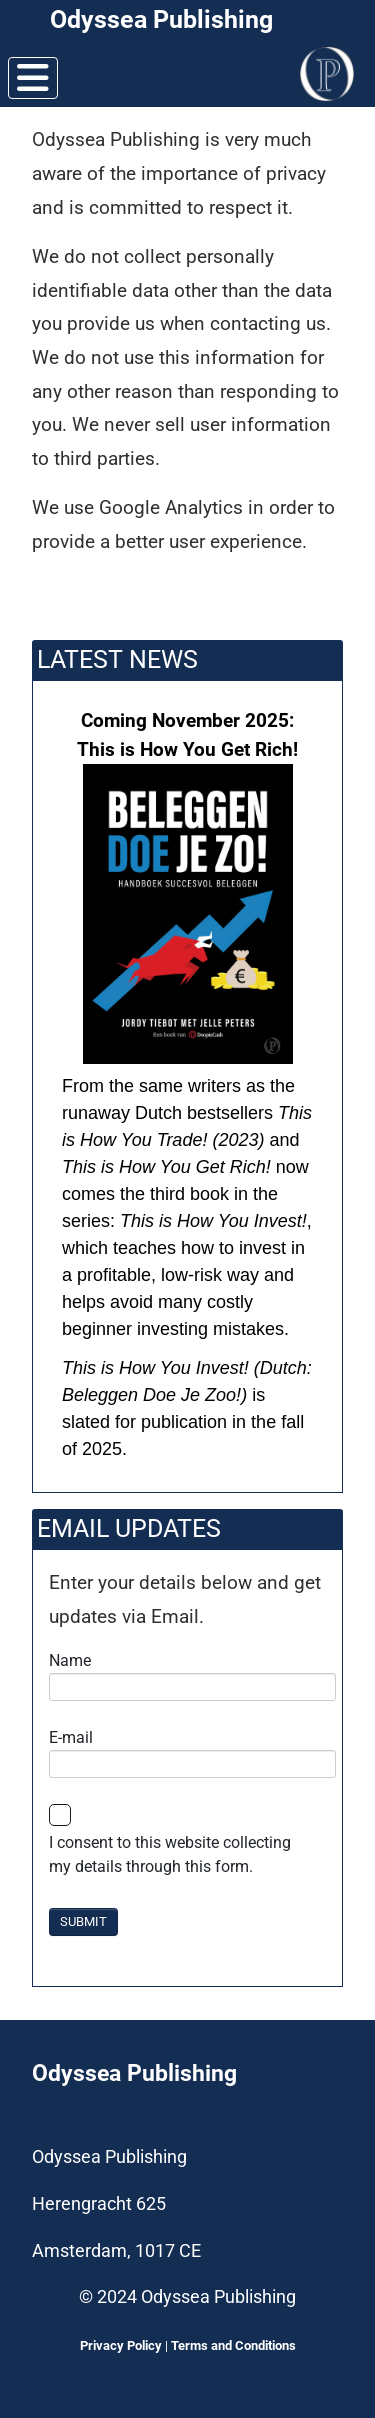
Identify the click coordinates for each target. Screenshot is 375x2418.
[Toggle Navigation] (33, 78)
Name (70, 1660)
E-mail (71, 1737)
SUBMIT (83, 1921)
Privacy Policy (121, 2345)
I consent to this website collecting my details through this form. (170, 1854)
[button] (187, 1086)
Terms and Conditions (233, 2345)
